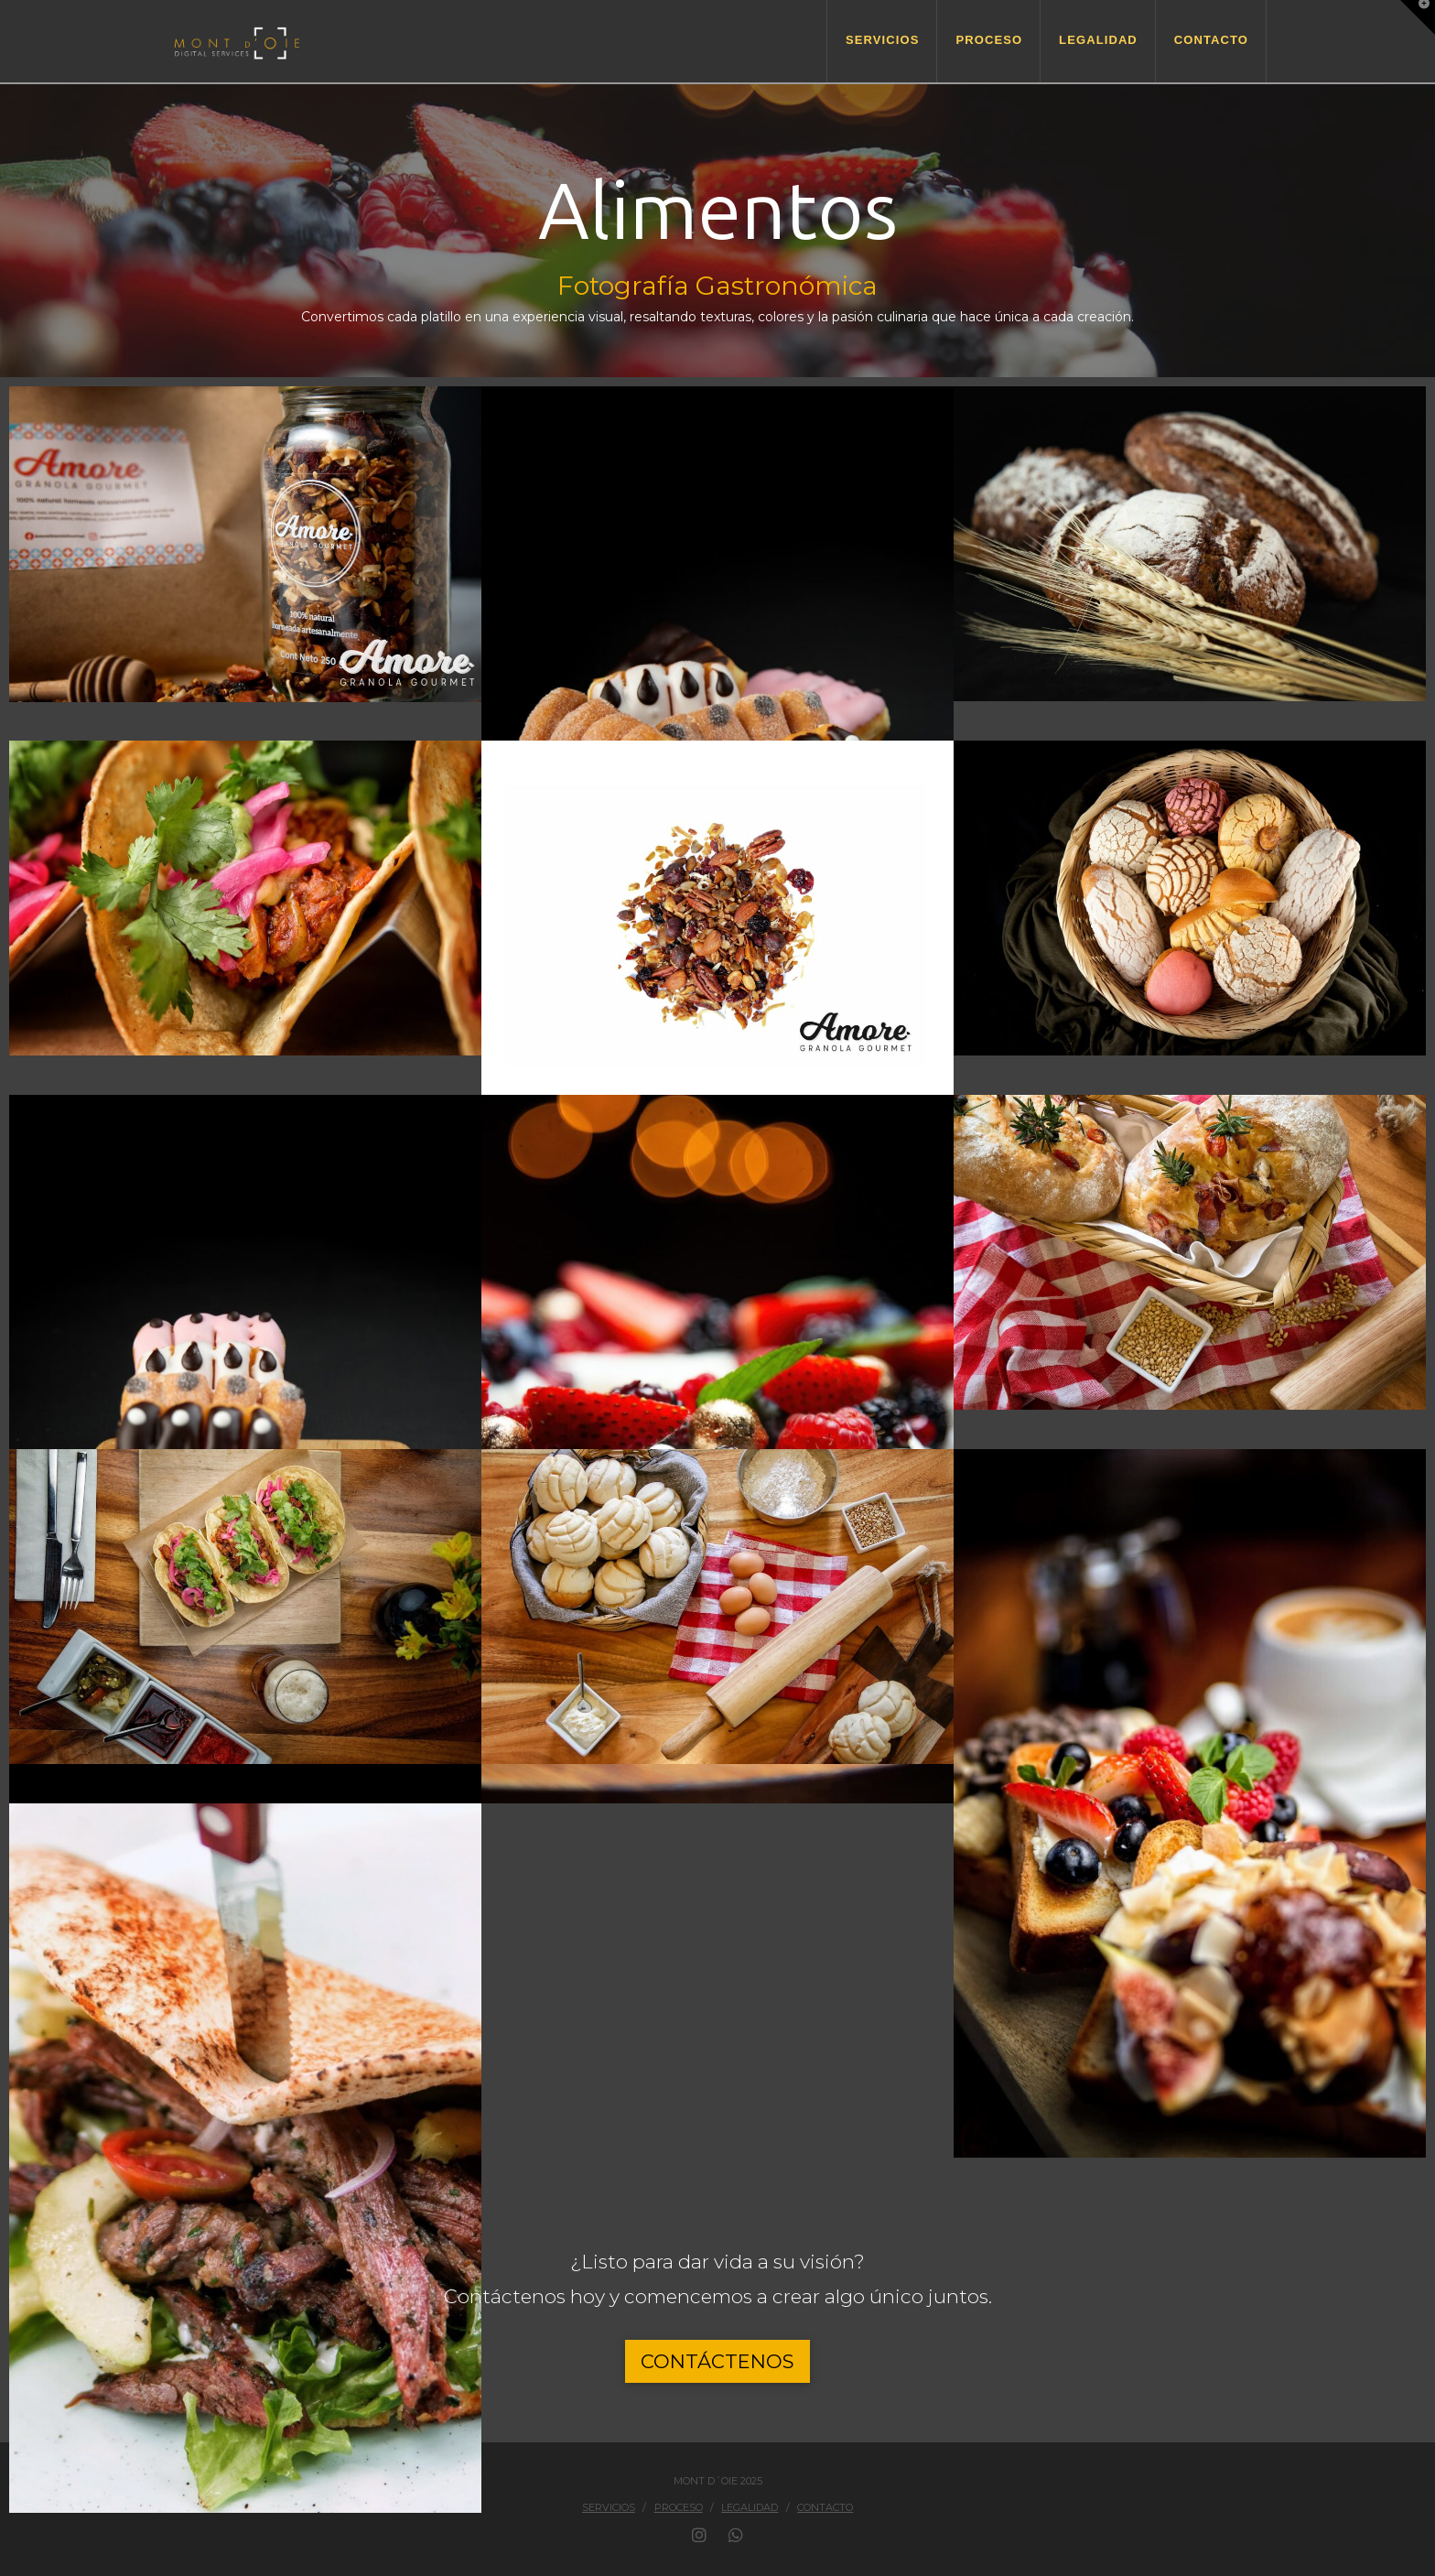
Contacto (825, 2507)
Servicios (608, 2507)
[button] (1417, 17)
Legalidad (749, 2507)
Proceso (678, 2507)
